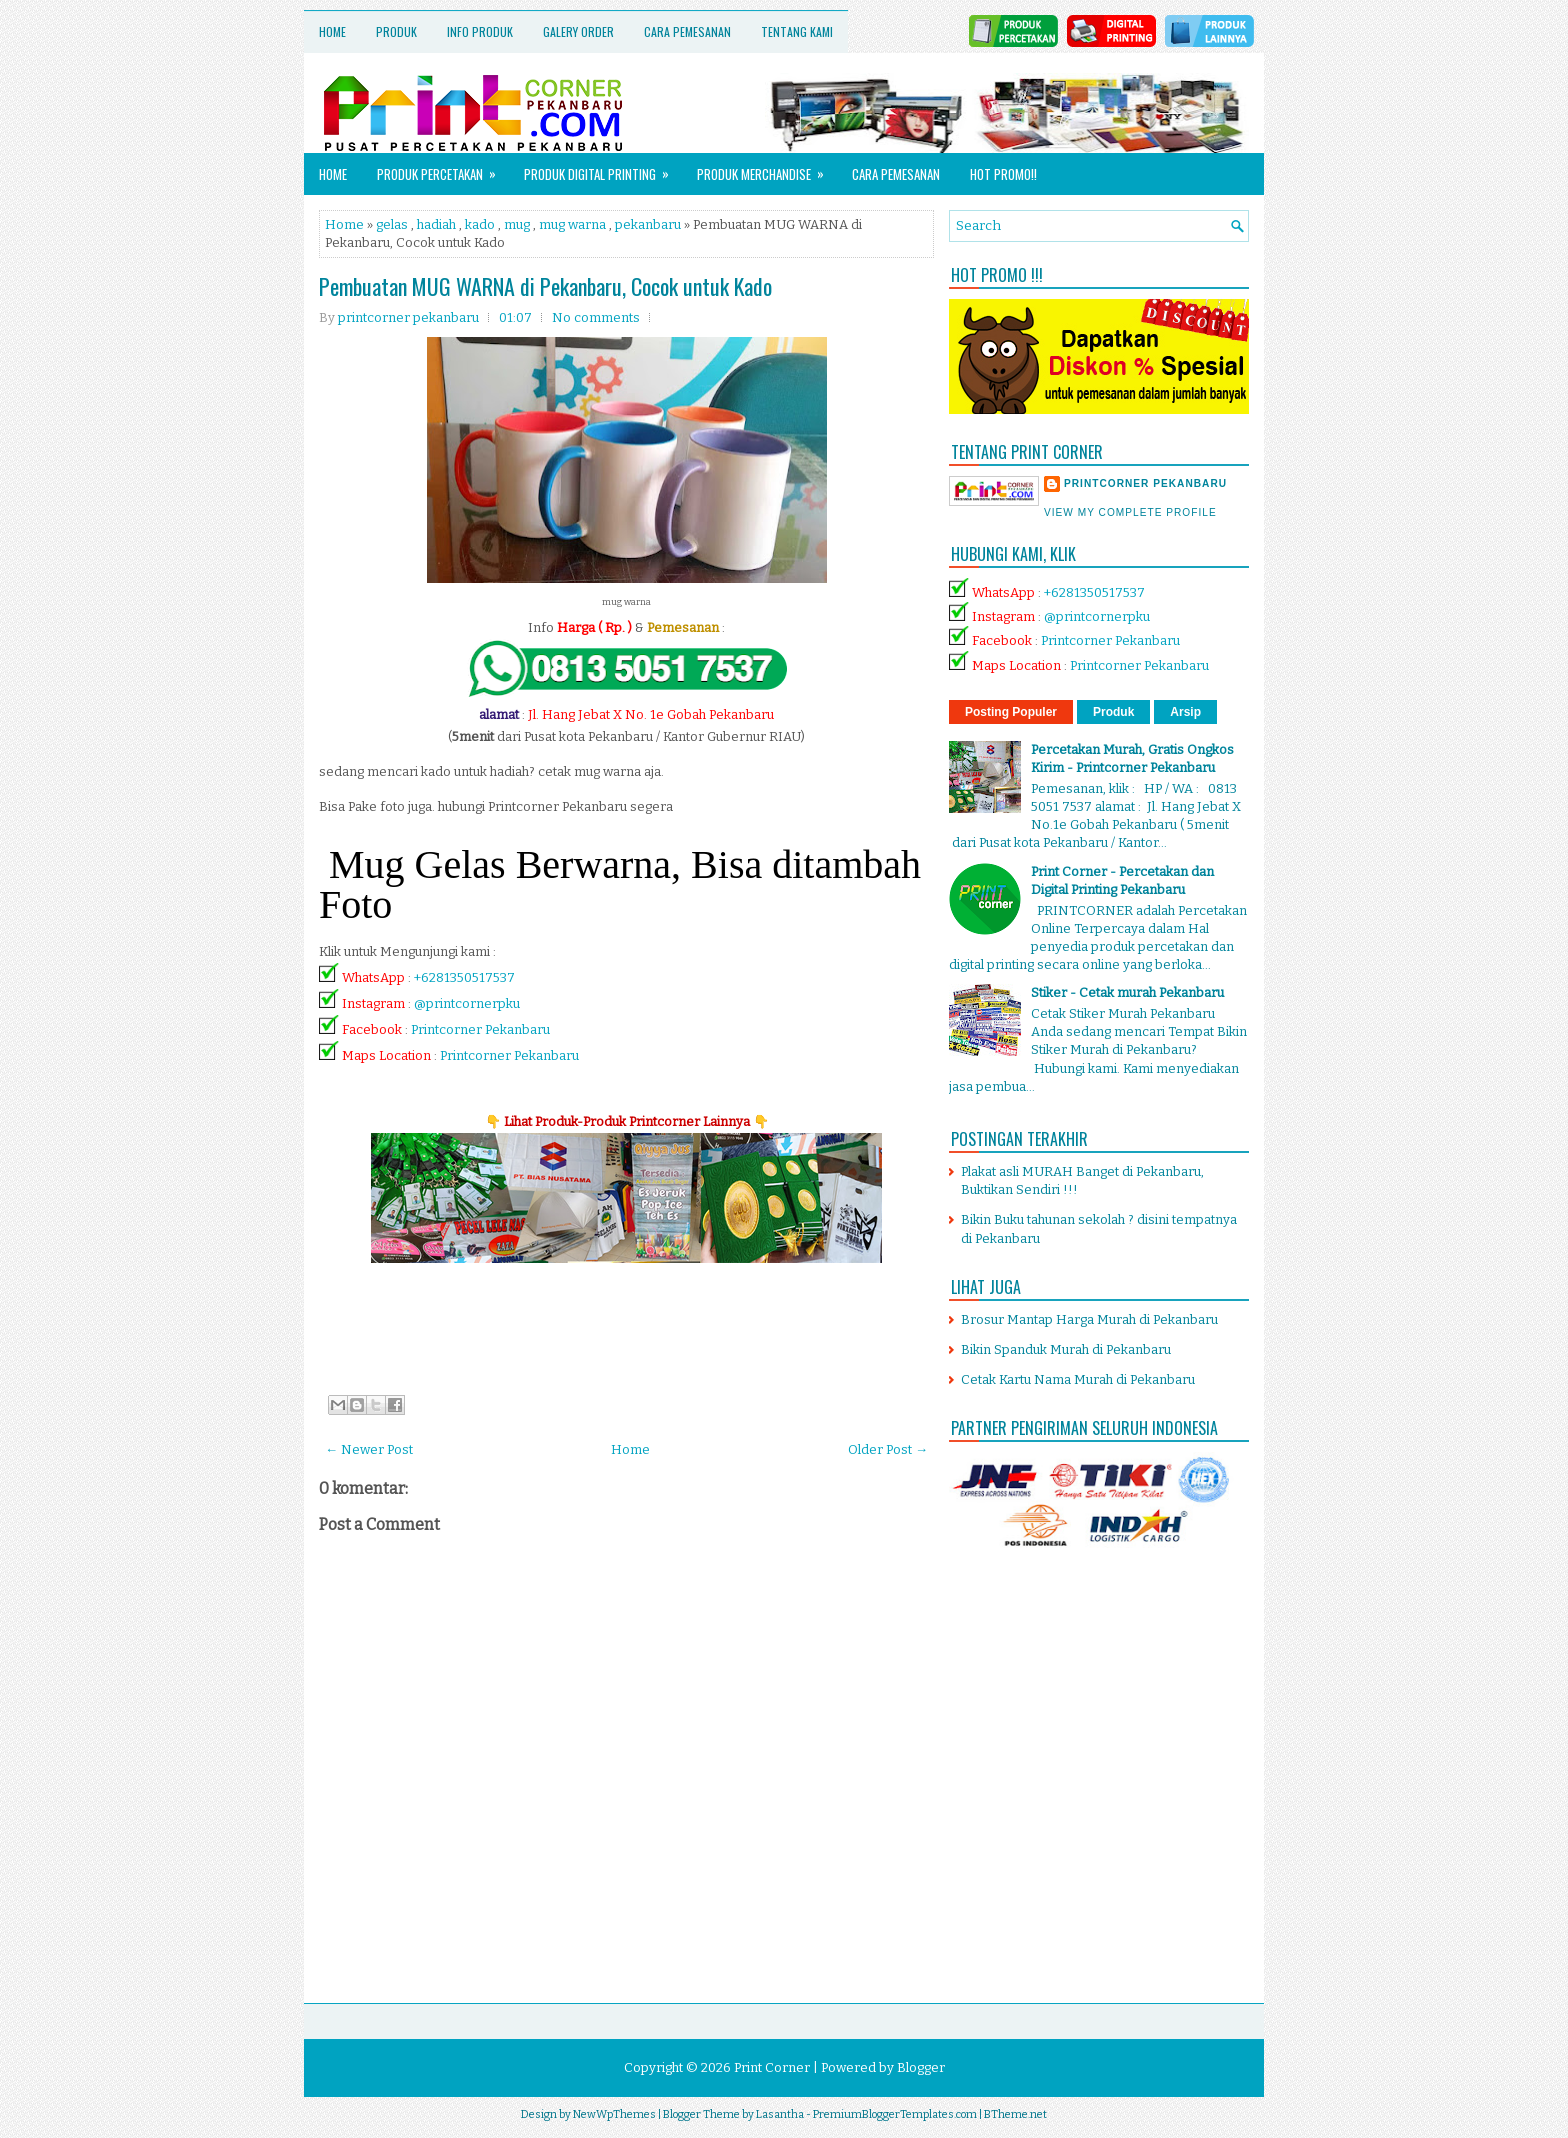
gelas (392, 224)
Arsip (1185, 712)
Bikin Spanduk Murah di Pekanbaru (1066, 1349)
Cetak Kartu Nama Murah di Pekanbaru (1078, 1379)
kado (480, 224)
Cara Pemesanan (687, 31)
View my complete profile (1130, 512)
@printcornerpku (467, 1003)
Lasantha (780, 2114)
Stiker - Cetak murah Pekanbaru (1127, 992)
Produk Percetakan (443, 168)
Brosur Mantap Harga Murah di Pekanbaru (1089, 1319)
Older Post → (888, 1449)
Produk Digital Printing (603, 168)
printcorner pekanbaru (1145, 483)
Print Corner (772, 2067)
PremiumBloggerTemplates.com (895, 2114)
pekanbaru (648, 224)
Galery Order (578, 31)
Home (332, 31)
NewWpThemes (614, 2114)
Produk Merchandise (767, 168)
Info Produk (480, 31)
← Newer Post (369, 1449)
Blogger (921, 2067)
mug (517, 224)
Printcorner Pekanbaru (480, 1029)
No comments (596, 317)
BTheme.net (1015, 2114)
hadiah (436, 224)
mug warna (572, 224)
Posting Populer (1011, 712)
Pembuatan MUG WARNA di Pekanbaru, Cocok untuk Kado (545, 286)
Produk (396, 31)
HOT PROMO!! (1003, 174)
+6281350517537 (464, 977)
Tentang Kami (797, 31)
